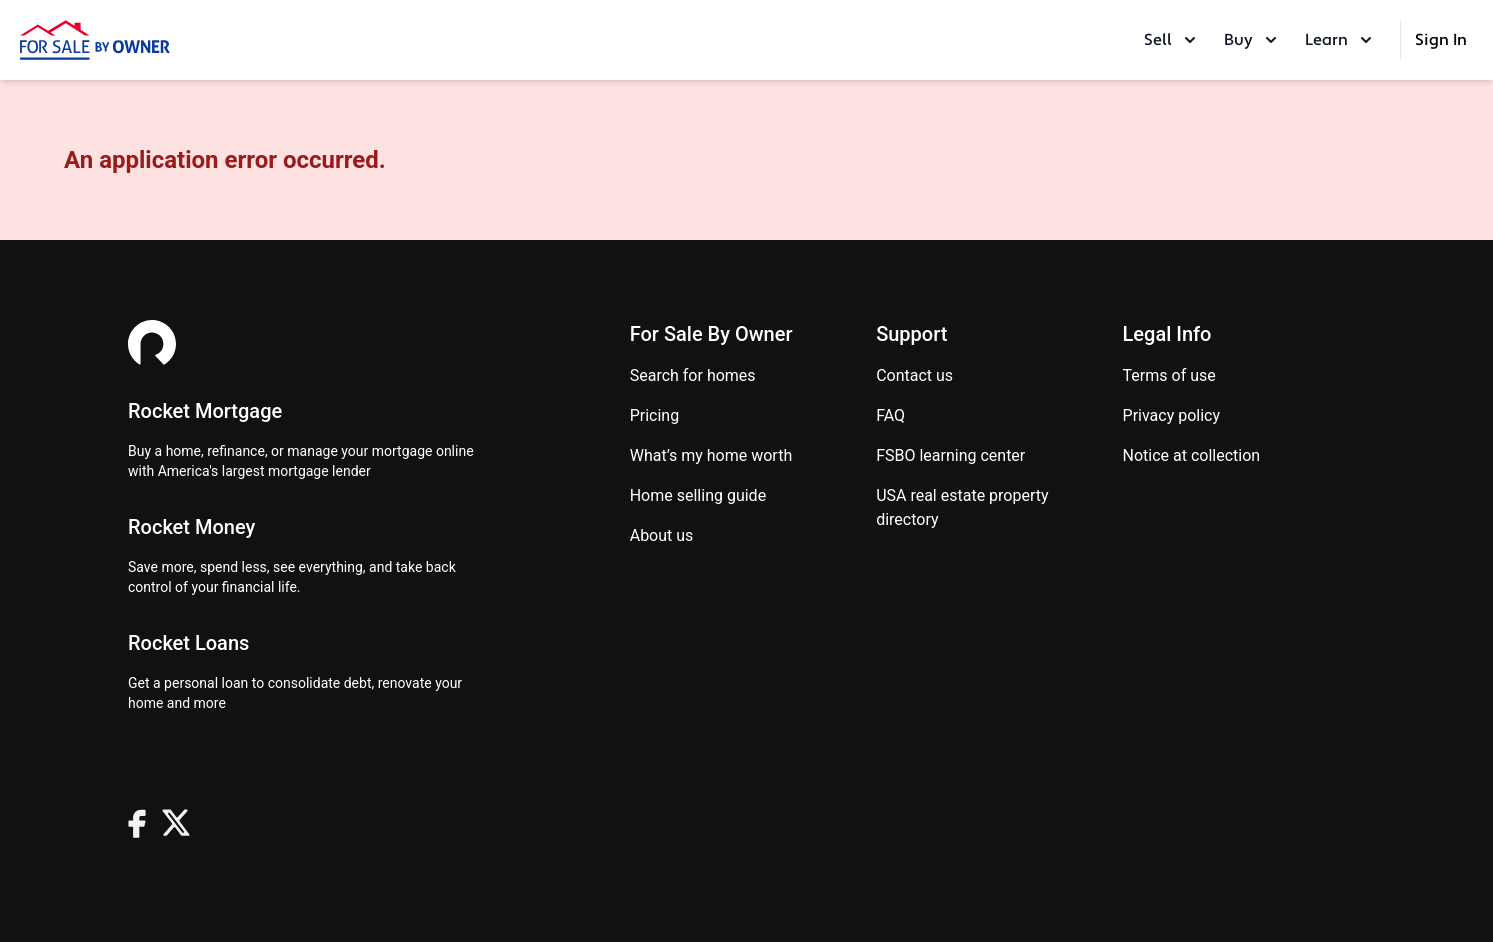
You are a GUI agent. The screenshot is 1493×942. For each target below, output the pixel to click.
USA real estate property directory (962, 507)
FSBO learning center (950, 455)
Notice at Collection (1192, 455)
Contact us (914, 375)
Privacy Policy (1172, 415)
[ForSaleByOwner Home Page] (95, 40)
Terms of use (1169, 375)
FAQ (890, 415)
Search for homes (693, 375)
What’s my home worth (711, 455)
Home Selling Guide (698, 495)
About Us (662, 535)
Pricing (655, 415)
